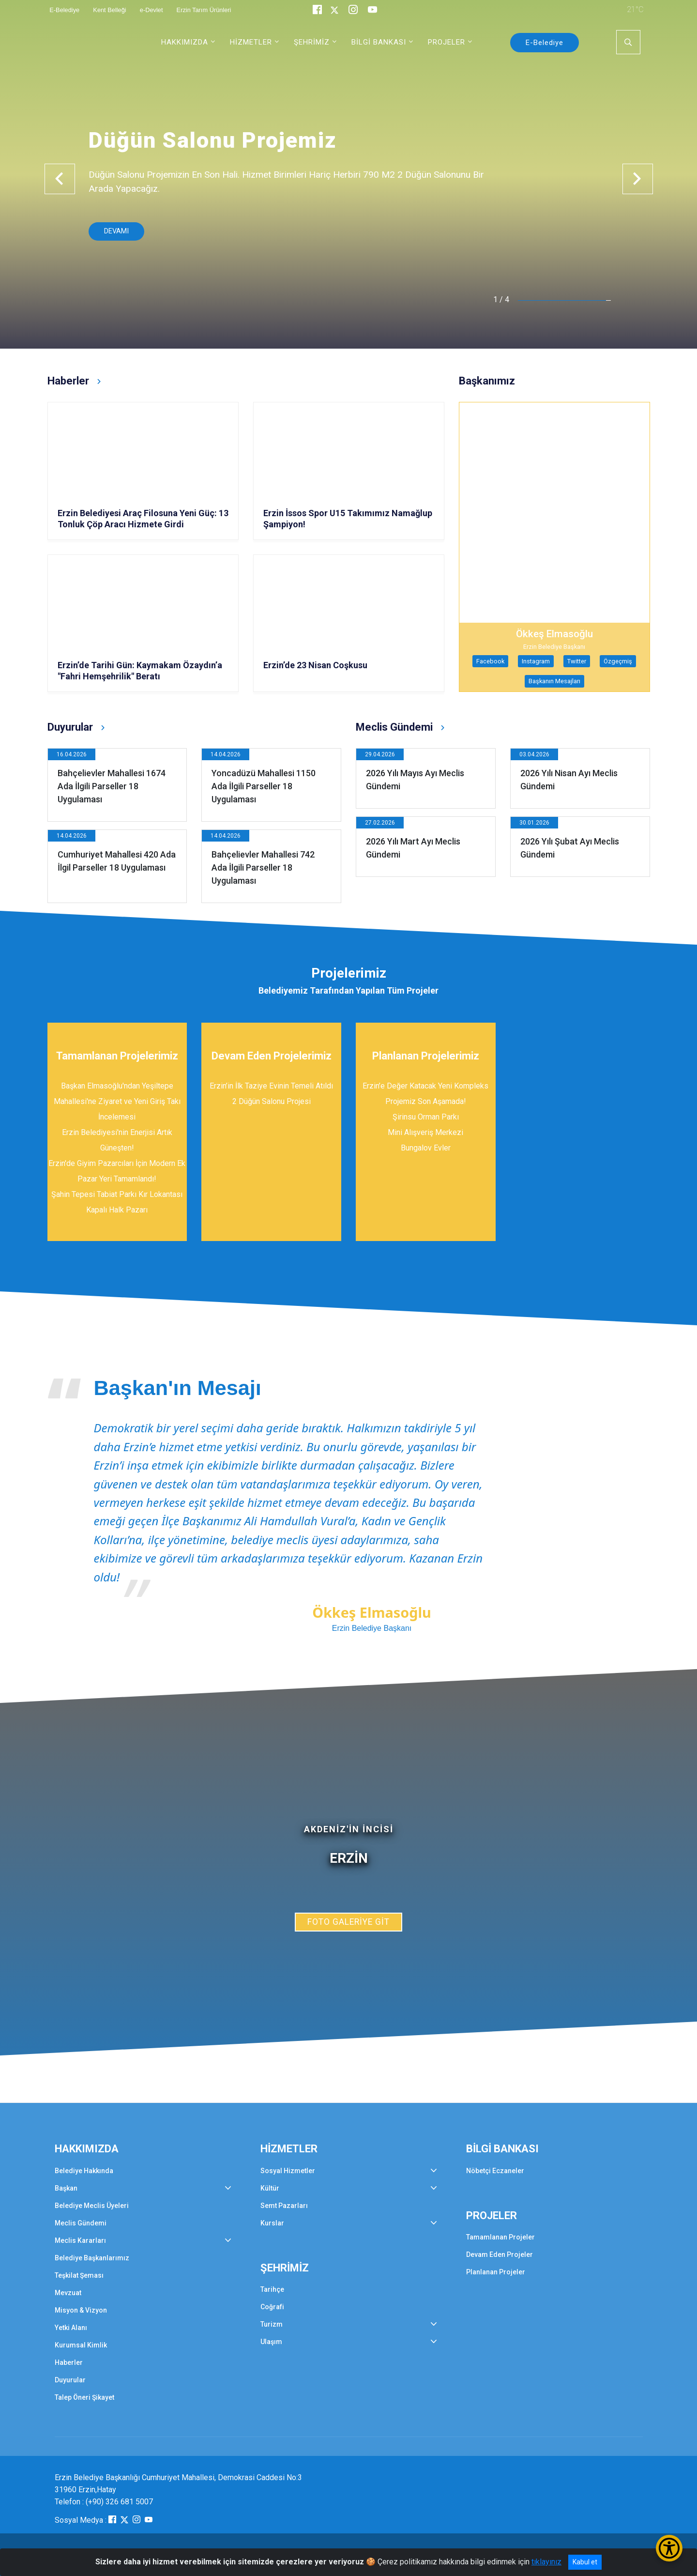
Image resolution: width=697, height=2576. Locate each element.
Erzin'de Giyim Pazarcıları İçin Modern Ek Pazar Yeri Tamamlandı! (116, 1171)
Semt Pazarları (284, 2205)
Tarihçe (272, 2289)
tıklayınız (546, 2561)
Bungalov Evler (426, 1147)
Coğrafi (272, 2307)
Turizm (271, 2324)
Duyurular (70, 2380)
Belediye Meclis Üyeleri (92, 2205)
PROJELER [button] (446, 42)
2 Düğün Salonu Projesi (271, 1101)
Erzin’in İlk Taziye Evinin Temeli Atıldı (271, 1085)
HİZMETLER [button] (251, 42)
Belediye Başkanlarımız (92, 2258)
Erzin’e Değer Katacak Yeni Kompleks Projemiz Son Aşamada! (425, 1093)
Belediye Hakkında (84, 2171)
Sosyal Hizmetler (287, 2171)
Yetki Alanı (71, 2327)
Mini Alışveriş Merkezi (425, 1132)
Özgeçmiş (618, 661)
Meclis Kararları (80, 2240)
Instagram (536, 661)
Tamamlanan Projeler (500, 2237)
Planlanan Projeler (495, 2272)
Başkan (66, 2188)
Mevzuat (68, 2293)
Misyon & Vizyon (81, 2310)
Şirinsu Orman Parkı (426, 1116)
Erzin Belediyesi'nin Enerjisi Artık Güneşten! (117, 1140)
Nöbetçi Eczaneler (495, 2171)
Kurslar (272, 2223)
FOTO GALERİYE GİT (348, 1922)
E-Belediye (544, 42)
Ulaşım (271, 2342)
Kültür (269, 2188)
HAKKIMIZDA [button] (184, 42)
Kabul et (585, 2562)
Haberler (69, 2362)
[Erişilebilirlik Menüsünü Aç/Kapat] (669, 2548)
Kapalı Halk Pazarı (117, 1209)
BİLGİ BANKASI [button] (378, 42)
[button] (60, 179)
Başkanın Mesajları (554, 681)
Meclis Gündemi (80, 2223)
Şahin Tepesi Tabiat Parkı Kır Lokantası (116, 1194)
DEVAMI (116, 231)
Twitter (576, 661)
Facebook (490, 661)
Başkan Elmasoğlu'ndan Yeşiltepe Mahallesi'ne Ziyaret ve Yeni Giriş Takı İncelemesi (117, 1101)
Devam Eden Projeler (499, 2254)
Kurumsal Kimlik (81, 2345)
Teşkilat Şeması (79, 2275)
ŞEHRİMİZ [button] (312, 42)
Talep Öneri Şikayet (84, 2397)
